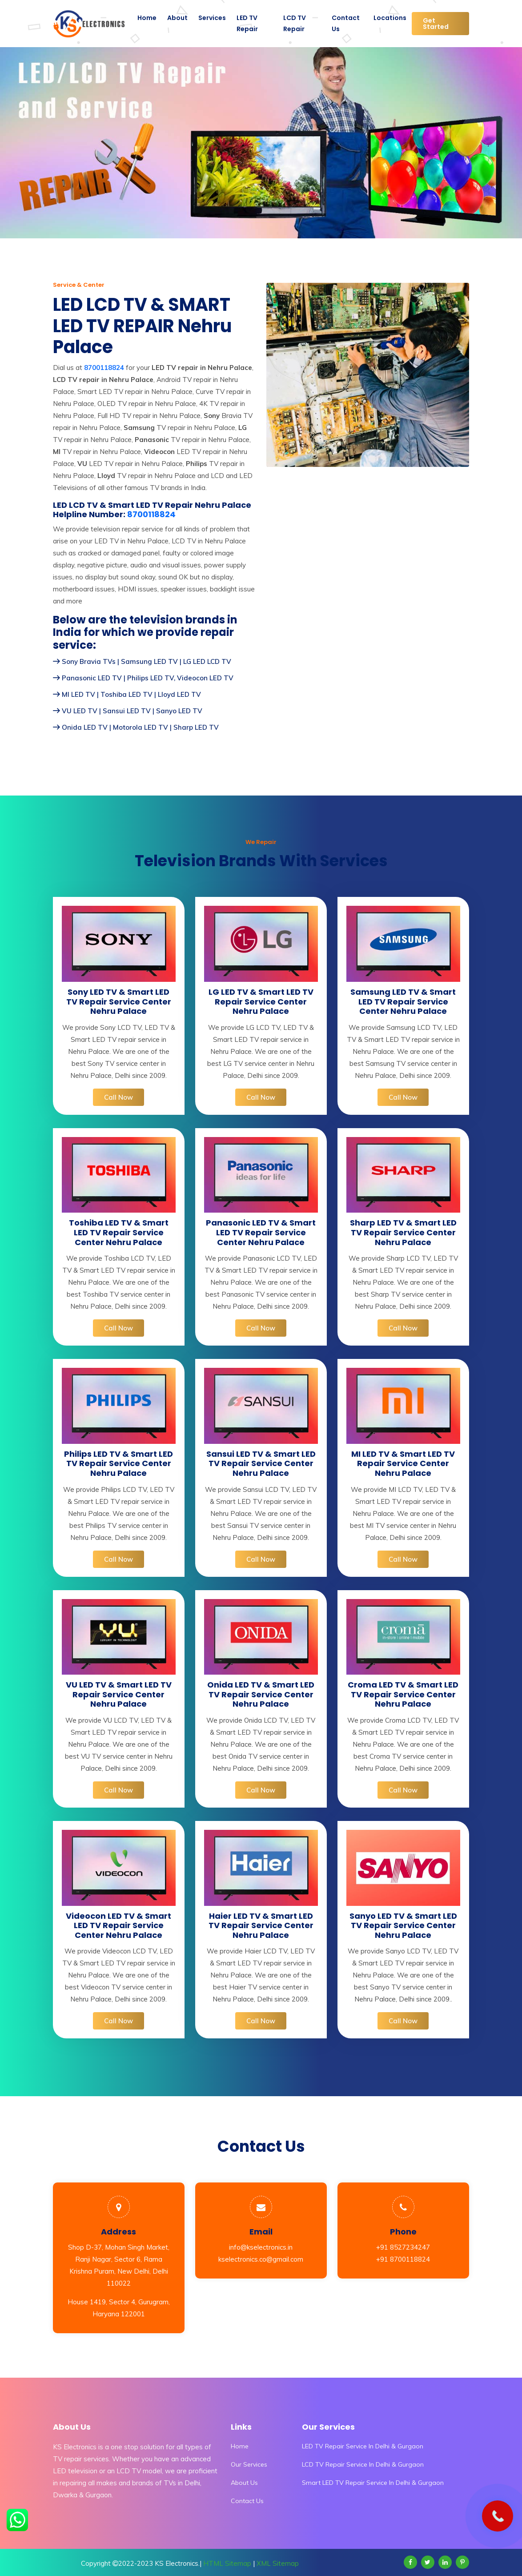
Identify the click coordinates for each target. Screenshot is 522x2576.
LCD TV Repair (294, 23)
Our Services (249, 2464)
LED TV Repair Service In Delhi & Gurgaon (362, 2446)
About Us (244, 2483)
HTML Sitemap (227, 2563)
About (177, 17)
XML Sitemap (278, 2563)
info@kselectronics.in (261, 2247)
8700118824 (151, 514)
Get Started (436, 23)
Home (147, 17)
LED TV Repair (247, 23)
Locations (389, 17)
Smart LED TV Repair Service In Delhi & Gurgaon (373, 2483)
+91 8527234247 (403, 2247)
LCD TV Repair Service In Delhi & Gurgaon (363, 2464)
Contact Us (346, 23)
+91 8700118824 (403, 2259)
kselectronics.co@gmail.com (260, 2259)
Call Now (118, 1097)
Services (212, 17)
